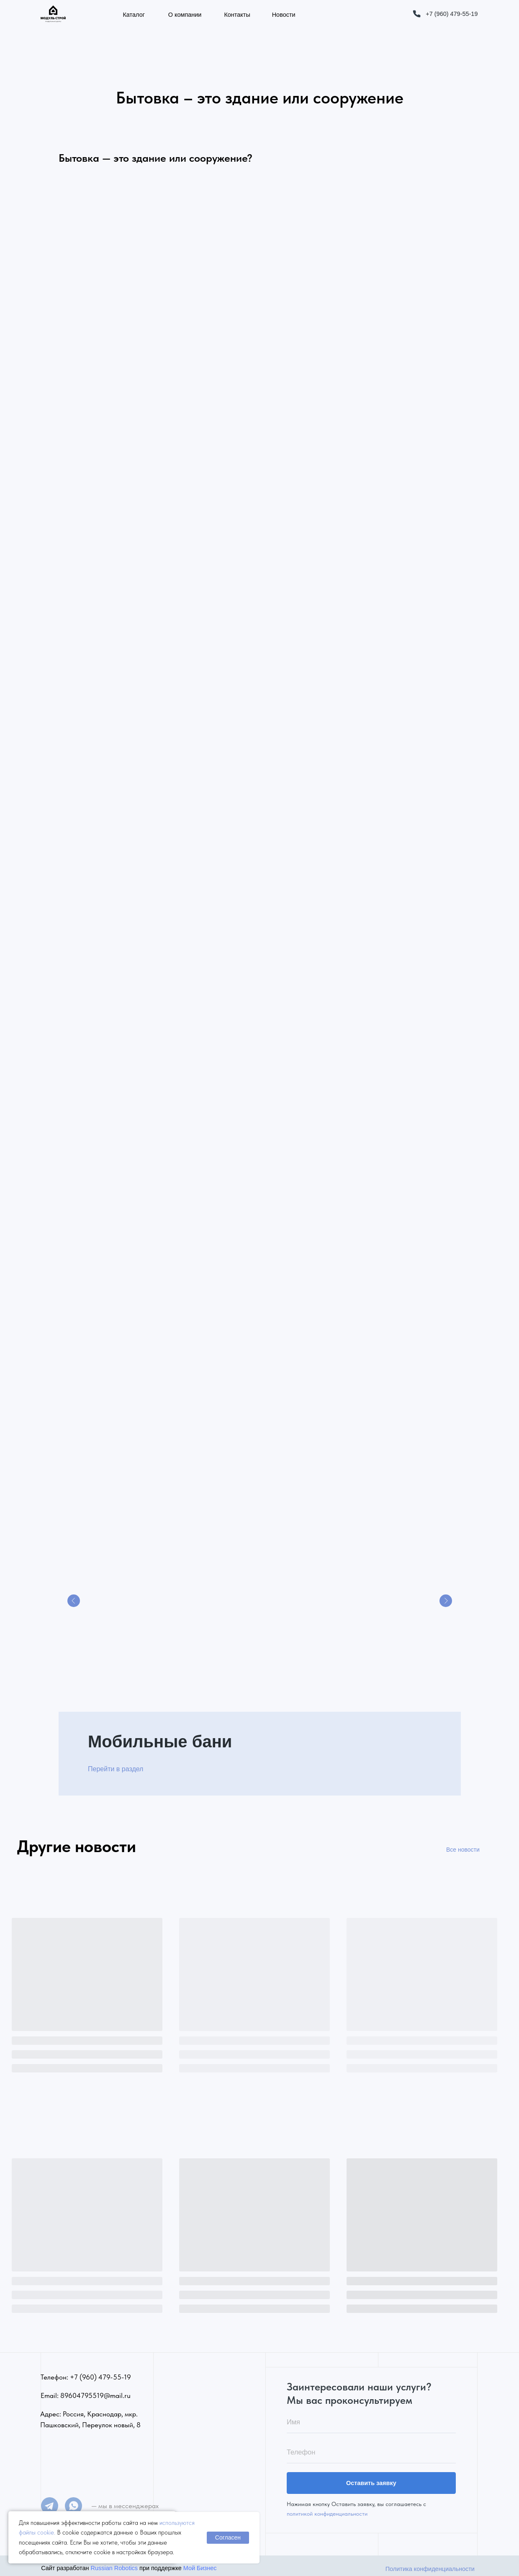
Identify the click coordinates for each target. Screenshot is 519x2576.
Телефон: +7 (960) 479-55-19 (86, 2372)
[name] (371, 2418)
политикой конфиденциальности (327, 2508)
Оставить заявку (371, 2478)
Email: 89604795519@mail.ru (86, 2390)
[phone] (371, 2448)
